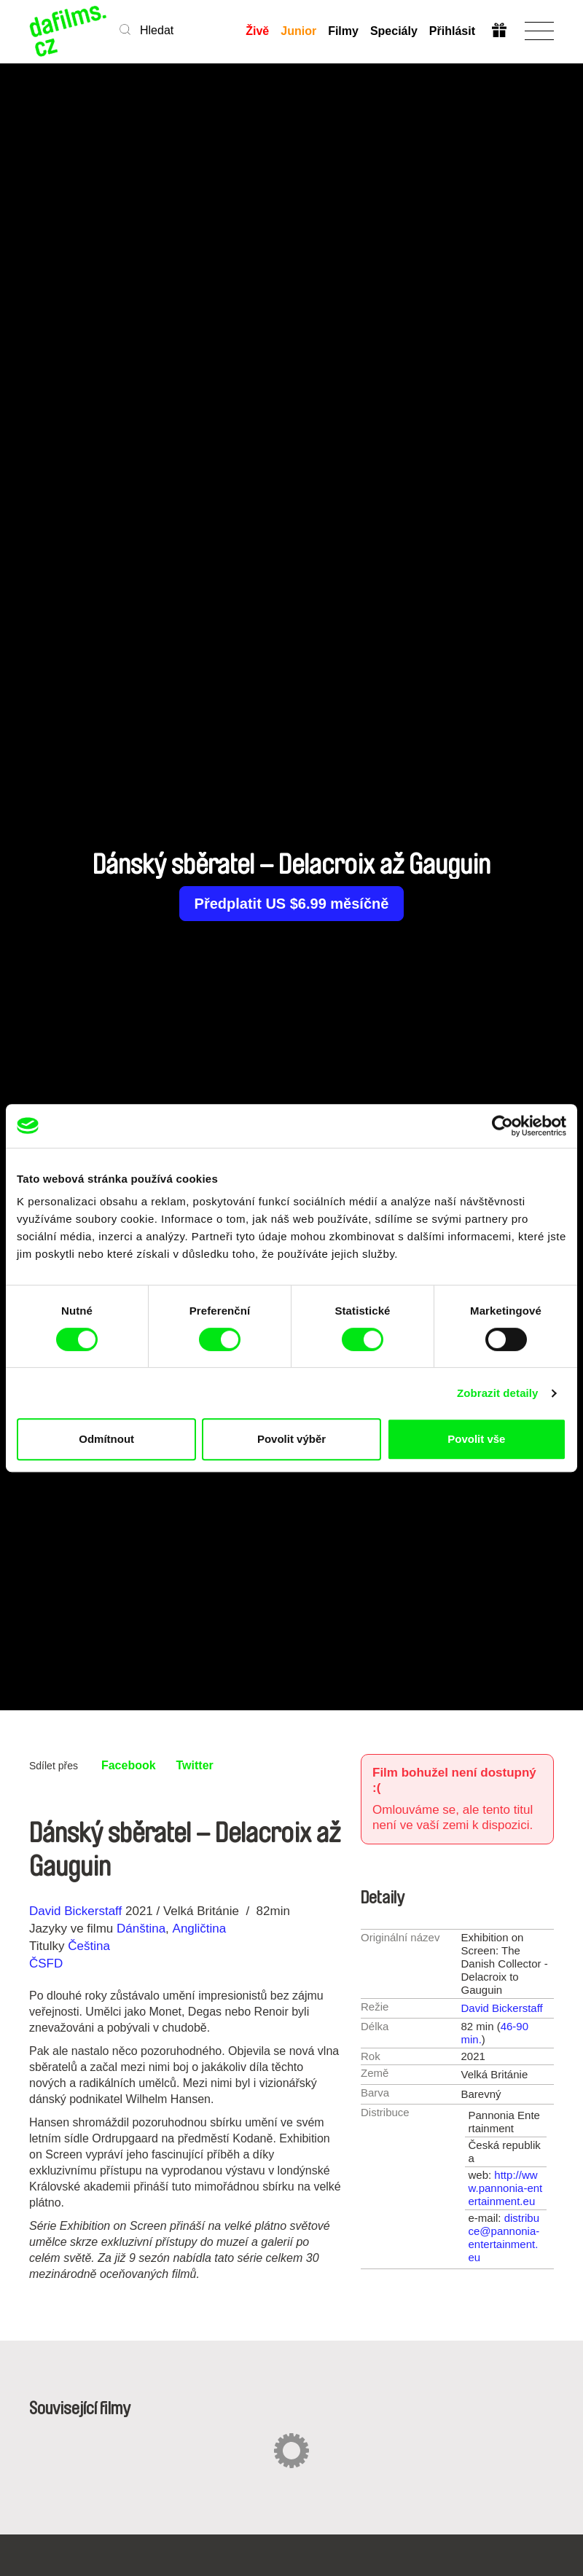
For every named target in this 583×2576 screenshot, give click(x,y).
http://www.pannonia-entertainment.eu (506, 2188)
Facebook (128, 1765)
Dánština (141, 1928)
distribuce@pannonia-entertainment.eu (504, 2237)
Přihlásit (452, 31)
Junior (298, 31)
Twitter (195, 1765)
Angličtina (200, 1928)
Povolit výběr (291, 1439)
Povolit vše (476, 1439)
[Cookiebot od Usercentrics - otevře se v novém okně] (502, 1126)
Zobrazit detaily (498, 1393)
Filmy (343, 31)
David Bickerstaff (75, 1911)
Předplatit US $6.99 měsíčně (292, 904)
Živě (257, 31)
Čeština (89, 1946)
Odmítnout (106, 1439)
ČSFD (47, 1963)
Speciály (394, 31)
